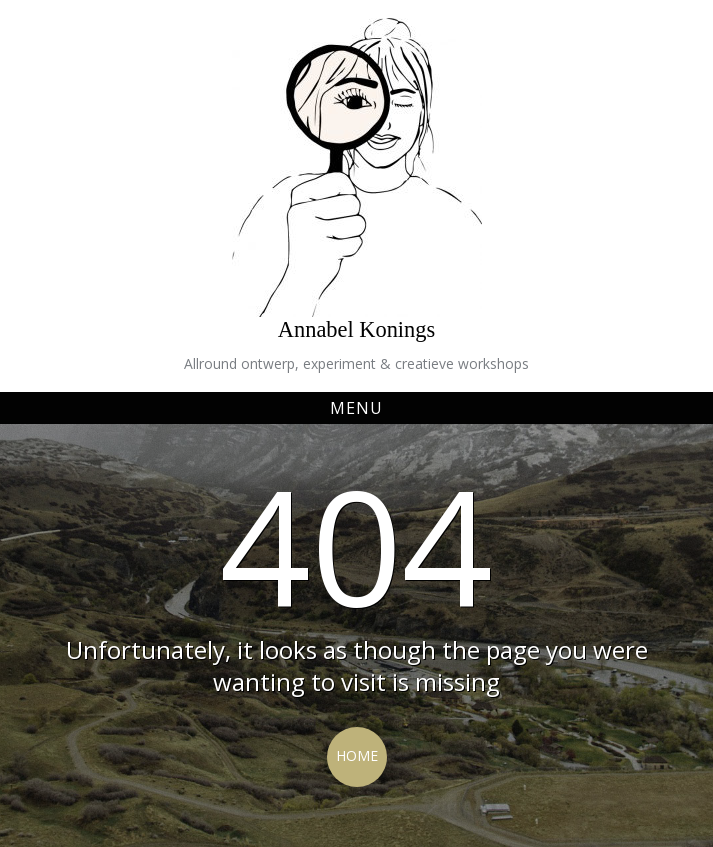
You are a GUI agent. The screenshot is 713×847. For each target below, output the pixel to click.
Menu (356, 408)
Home (357, 755)
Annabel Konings (356, 329)
